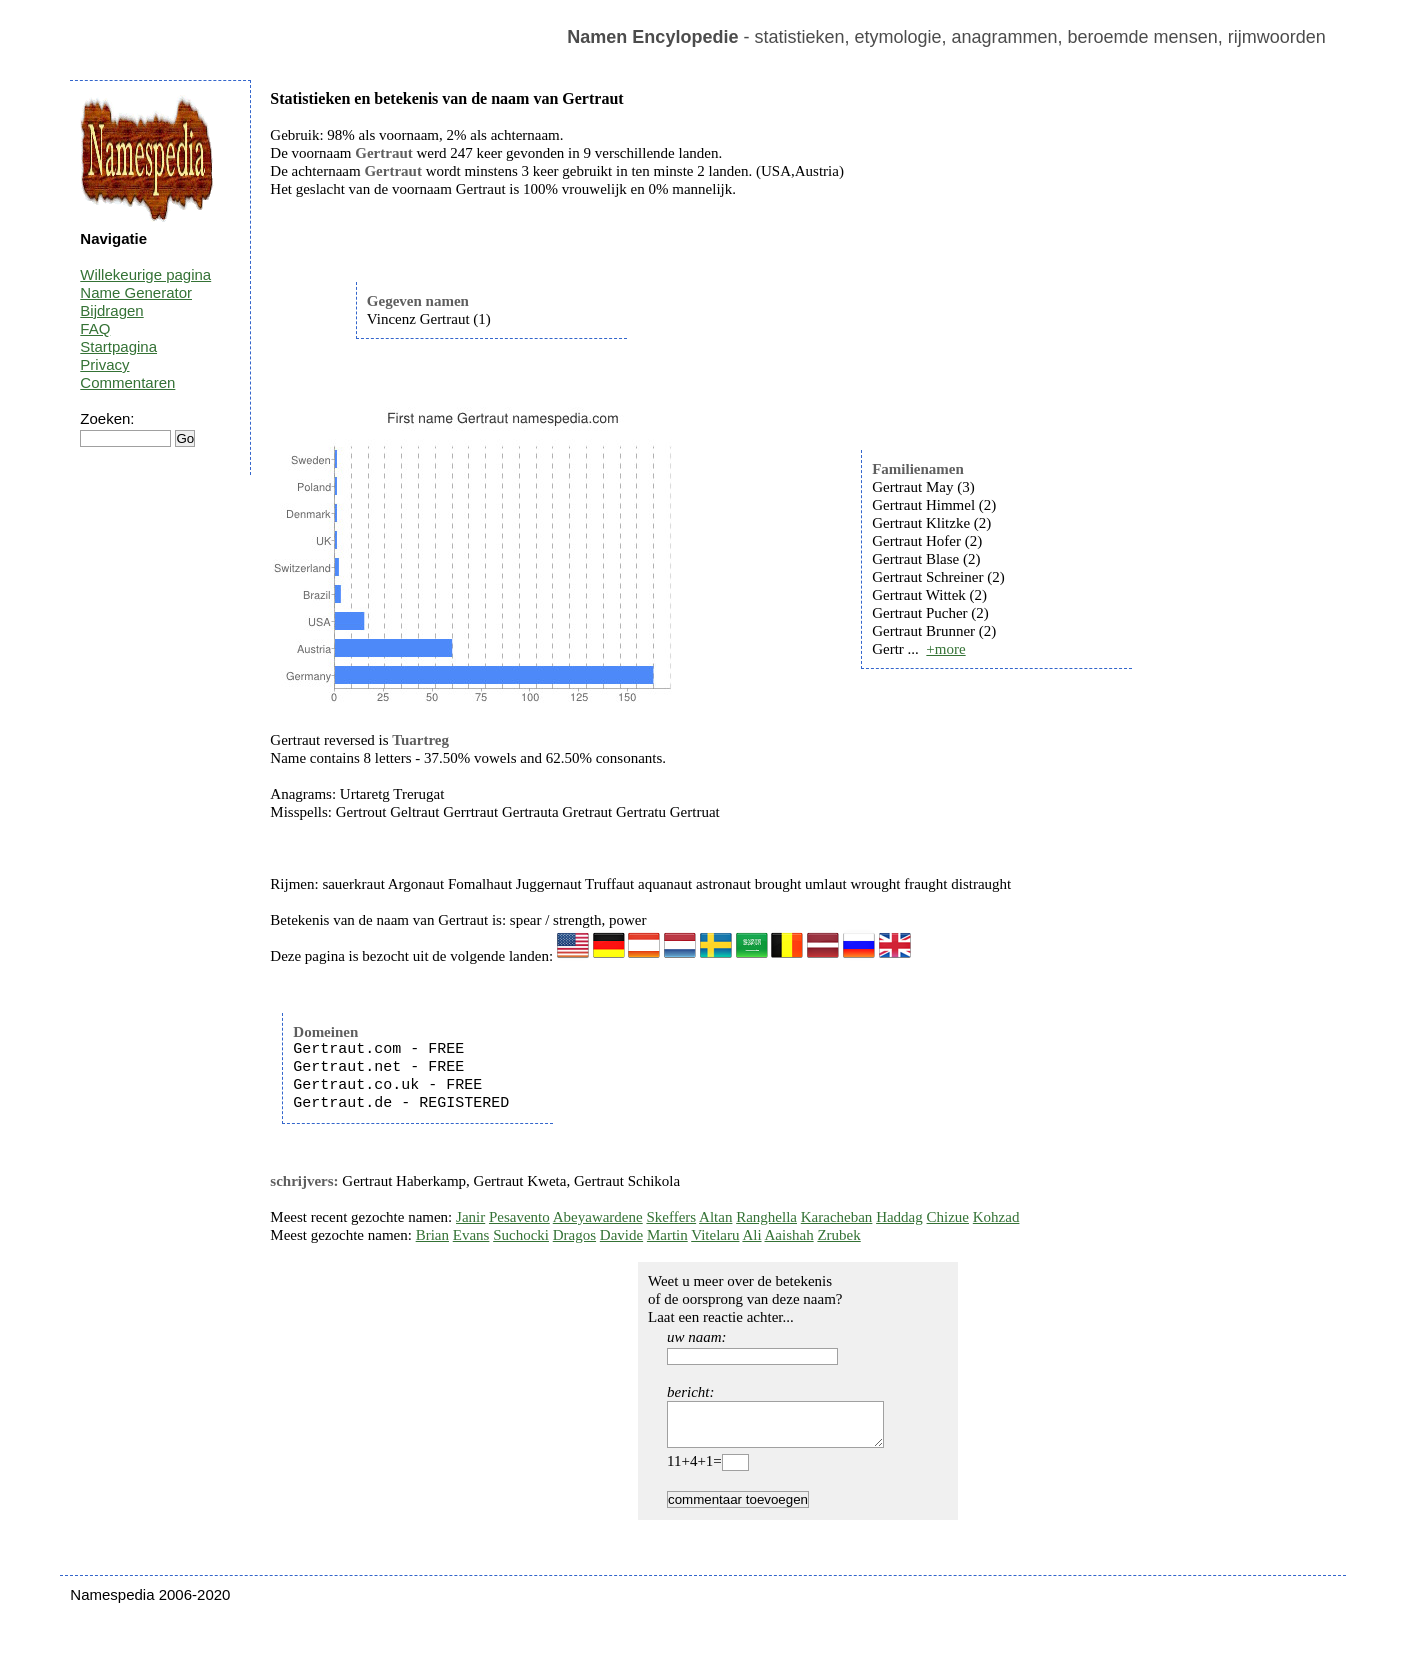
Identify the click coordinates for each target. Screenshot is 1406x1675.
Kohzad (996, 1217)
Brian (432, 1235)
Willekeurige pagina (145, 274)
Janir (470, 1217)
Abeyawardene (598, 1217)
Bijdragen (111, 310)
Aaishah (789, 1235)
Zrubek (838, 1235)
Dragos (574, 1235)
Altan (715, 1217)
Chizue (948, 1217)
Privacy (104, 364)
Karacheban (837, 1217)
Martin (667, 1235)
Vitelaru (715, 1235)
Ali (751, 1235)
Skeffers (671, 1217)
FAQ (95, 328)
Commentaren (127, 382)
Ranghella (766, 1217)
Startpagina (118, 346)
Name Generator (136, 292)
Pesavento (519, 1217)
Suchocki (521, 1235)
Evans (471, 1235)
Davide (621, 1235)
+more (945, 649)
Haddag (899, 1217)
